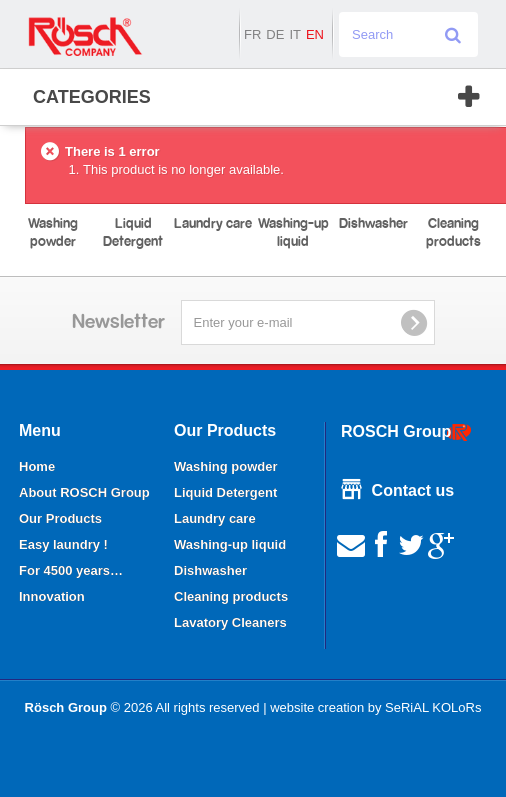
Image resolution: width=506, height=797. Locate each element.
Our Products (60, 518)
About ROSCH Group (84, 492)
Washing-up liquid (230, 544)
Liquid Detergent (225, 492)
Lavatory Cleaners (230, 622)
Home (37, 466)
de (275, 34)
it (295, 34)
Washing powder (226, 466)
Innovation (52, 596)
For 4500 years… (71, 570)
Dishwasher (210, 570)
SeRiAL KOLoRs (433, 707)
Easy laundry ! (63, 544)
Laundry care (215, 518)
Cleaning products (231, 596)
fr (252, 34)
